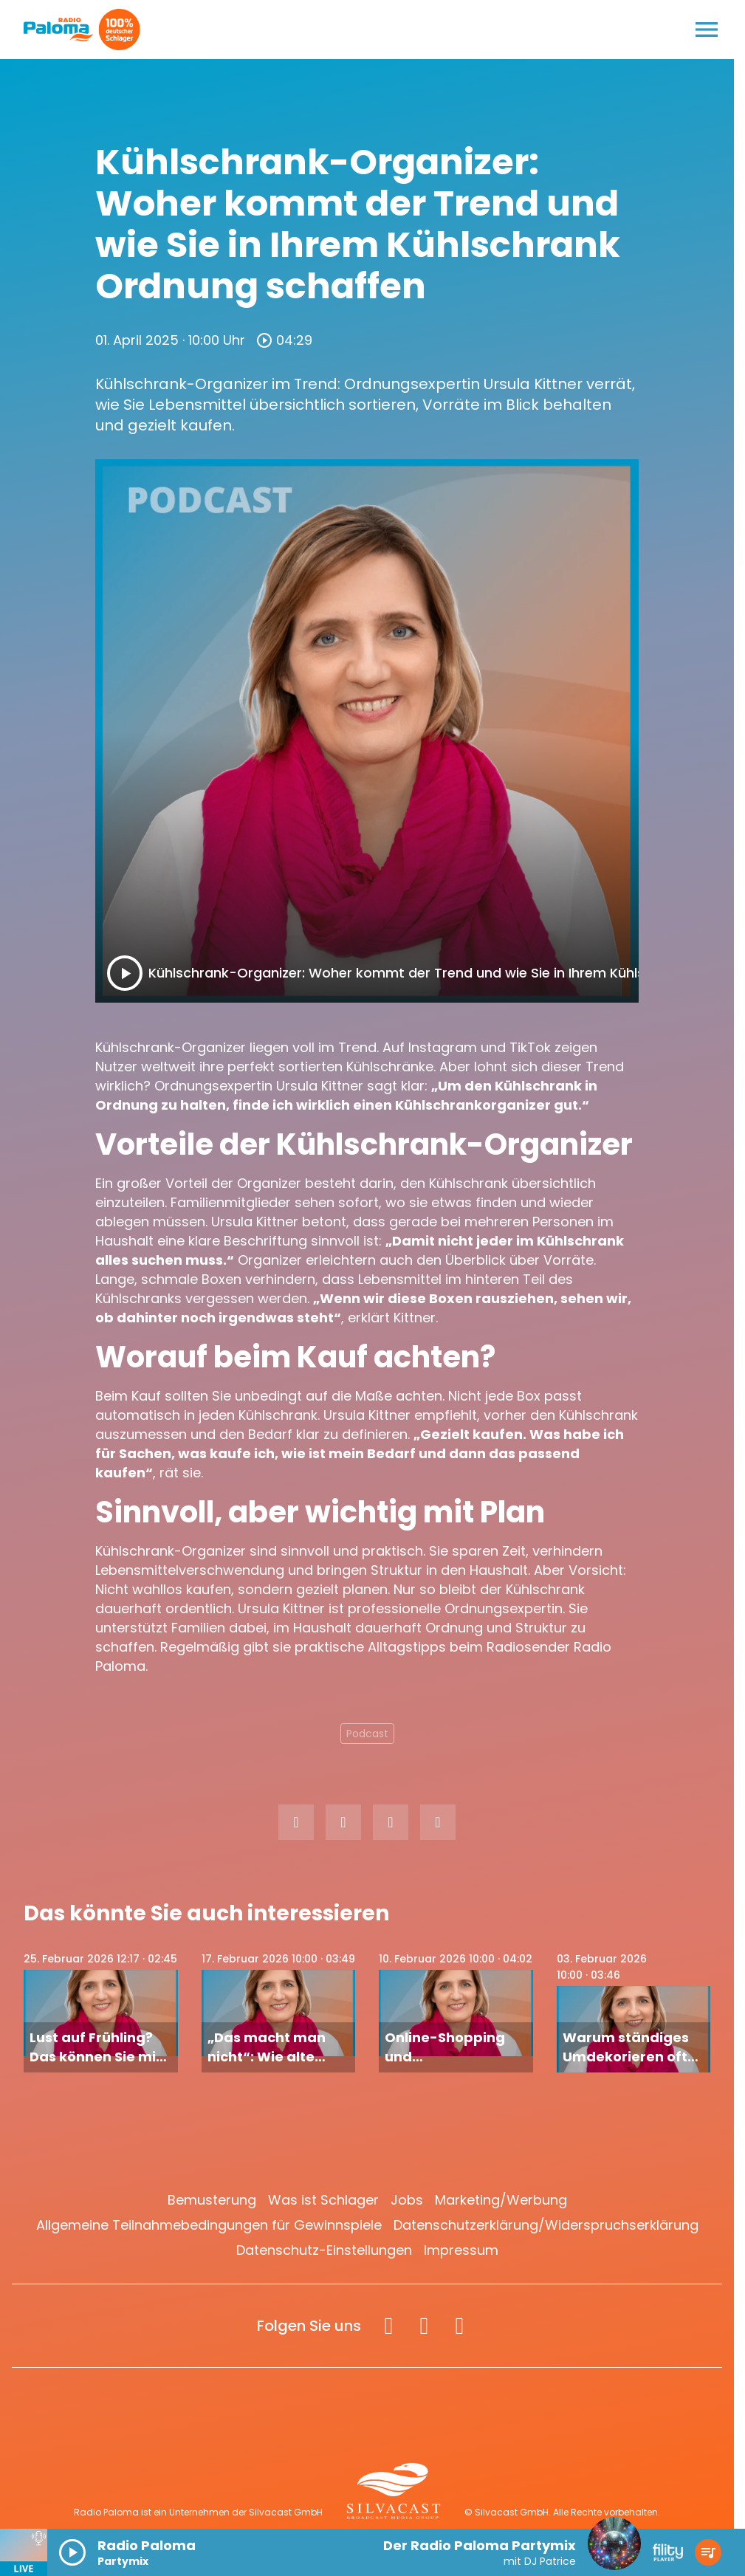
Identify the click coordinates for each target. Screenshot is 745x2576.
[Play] (125, 973)
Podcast (367, 1733)
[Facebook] (388, 2325)
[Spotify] (459, 2325)
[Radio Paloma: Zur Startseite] (59, 29)
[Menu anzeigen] (706, 29)
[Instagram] (424, 2325)
